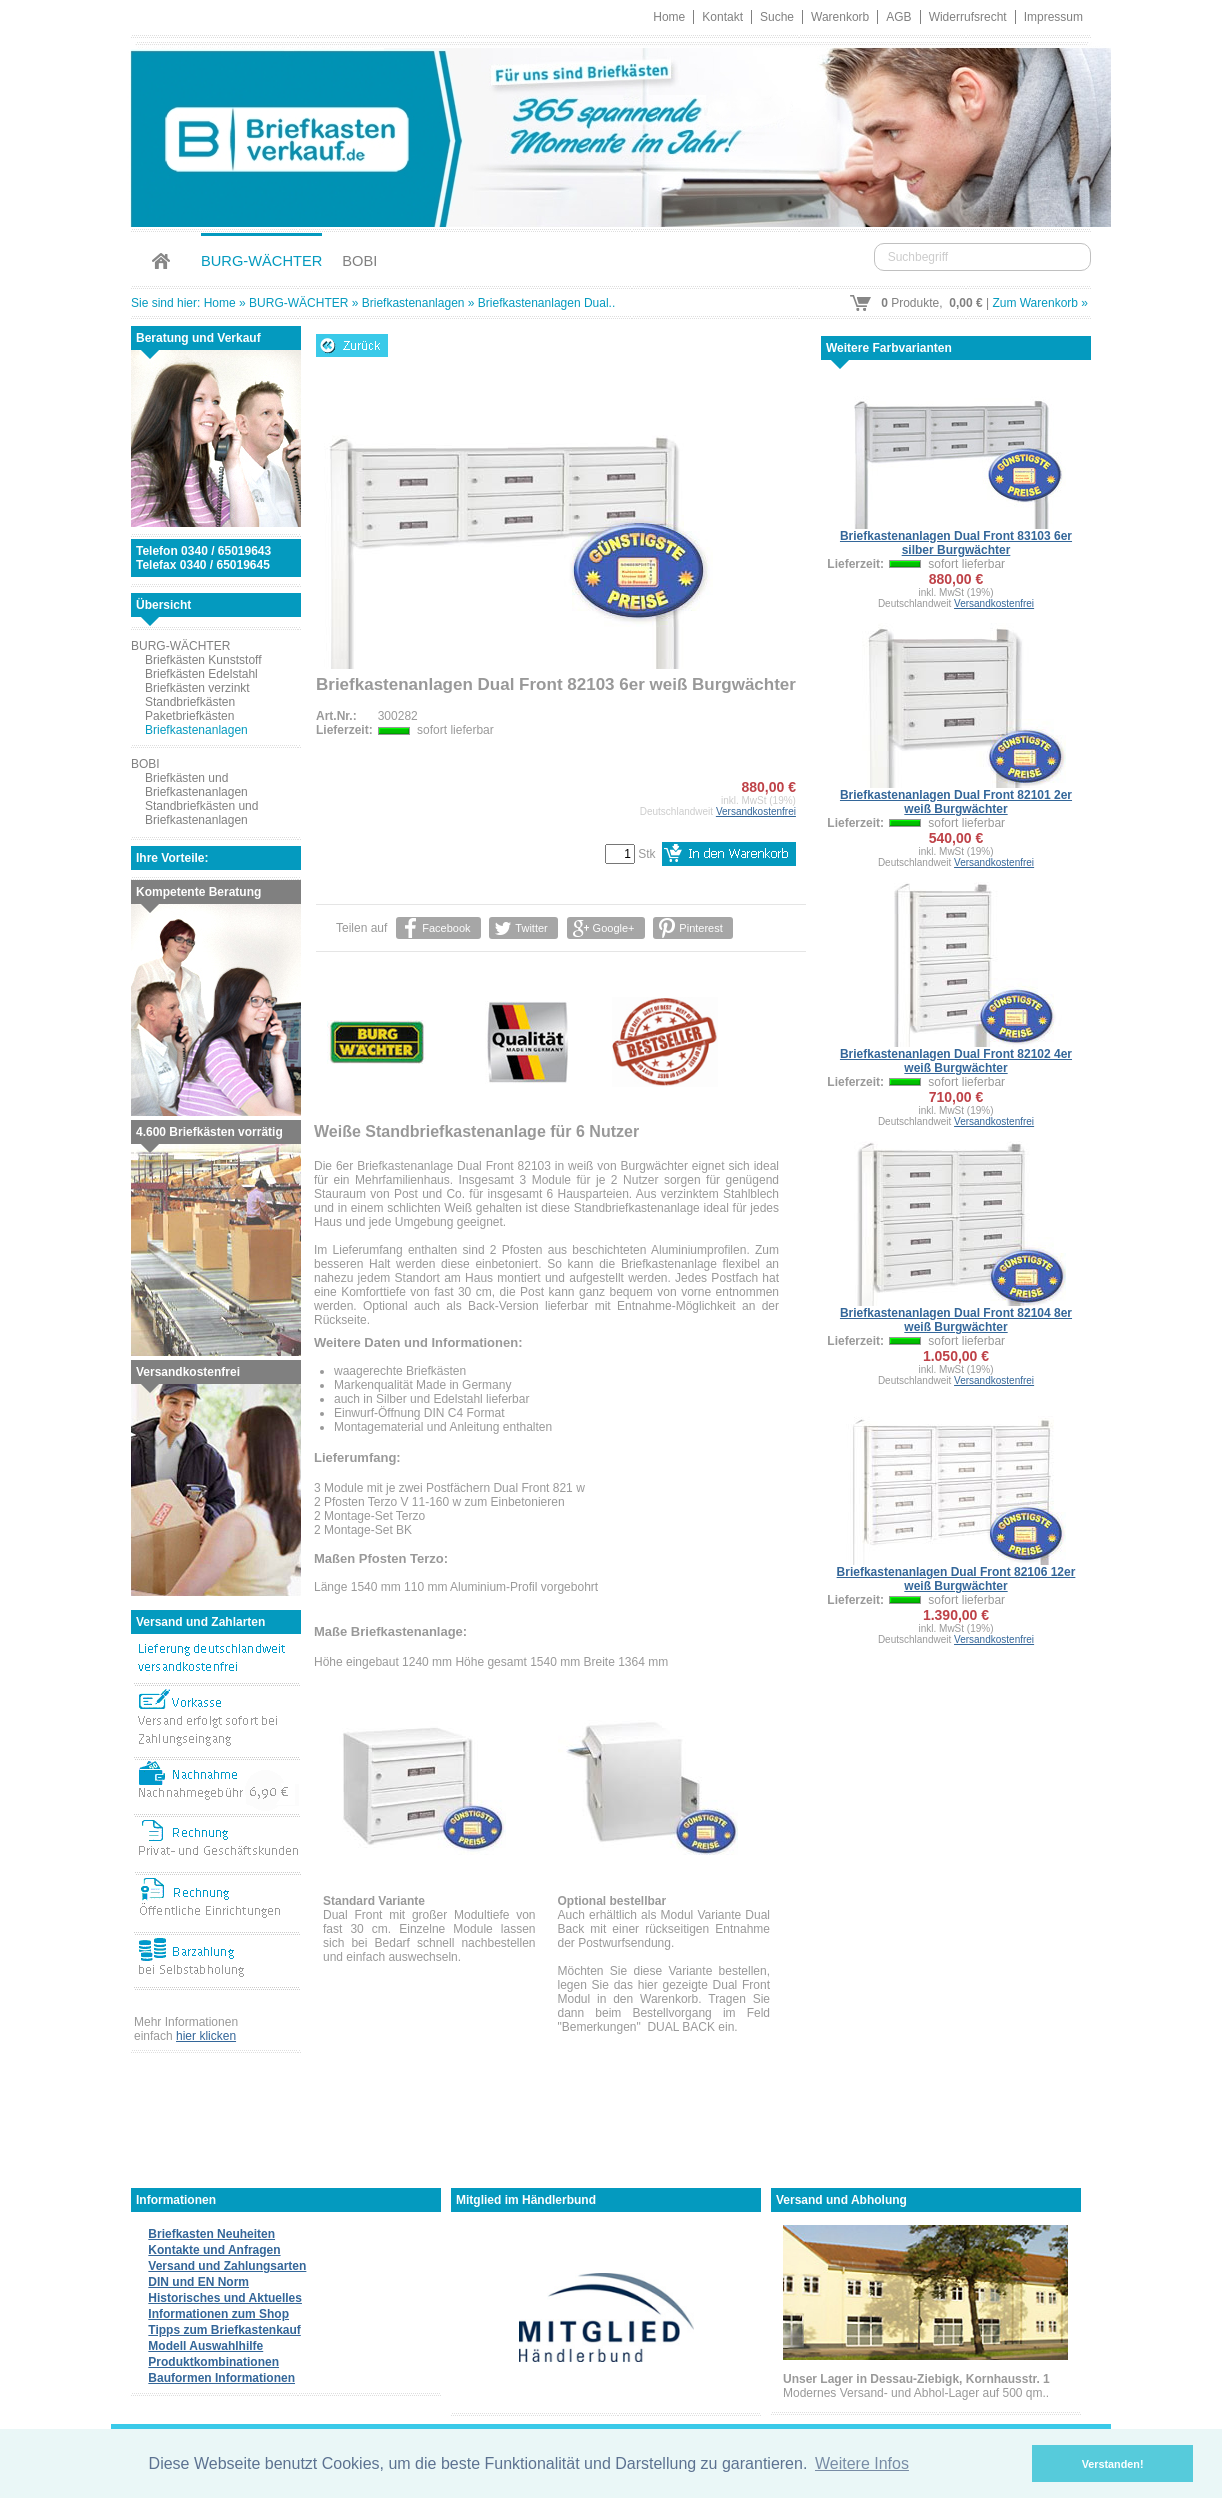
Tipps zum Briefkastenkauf (224, 2330)
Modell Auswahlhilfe (205, 2346)
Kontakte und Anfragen (214, 2250)
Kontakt (722, 17)
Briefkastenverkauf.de (611, 134)
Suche (777, 17)
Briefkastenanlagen (413, 303)
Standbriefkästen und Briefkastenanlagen (201, 813)
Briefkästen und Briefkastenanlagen (196, 785)
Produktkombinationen (213, 2362)
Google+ (613, 928)
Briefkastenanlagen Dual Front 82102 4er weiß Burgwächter (956, 1061)
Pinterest (700, 928)
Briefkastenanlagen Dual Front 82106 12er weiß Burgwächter (956, 1579)
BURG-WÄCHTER (261, 261)
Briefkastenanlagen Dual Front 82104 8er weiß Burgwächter (956, 1320)
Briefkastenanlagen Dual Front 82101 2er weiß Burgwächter (956, 802)
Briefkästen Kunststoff (203, 660)
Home (669, 17)
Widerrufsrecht (968, 17)
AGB (898, 17)
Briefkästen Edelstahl (201, 674)
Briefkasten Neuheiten (211, 2234)
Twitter (531, 928)
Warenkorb (840, 17)
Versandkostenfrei (756, 811)
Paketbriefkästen (189, 716)
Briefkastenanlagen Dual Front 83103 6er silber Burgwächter (956, 543)
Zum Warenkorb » (1040, 303)
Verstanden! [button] (1113, 2464)
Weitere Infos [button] (862, 2463)
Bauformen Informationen (221, 2378)
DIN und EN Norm (198, 2282)
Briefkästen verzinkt (197, 688)
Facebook (446, 928)
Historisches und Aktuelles (225, 2298)
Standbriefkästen (190, 702)
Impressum (1053, 17)
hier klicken (206, 2036)
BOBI (359, 261)
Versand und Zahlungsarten (227, 2266)
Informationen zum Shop (218, 2314)
